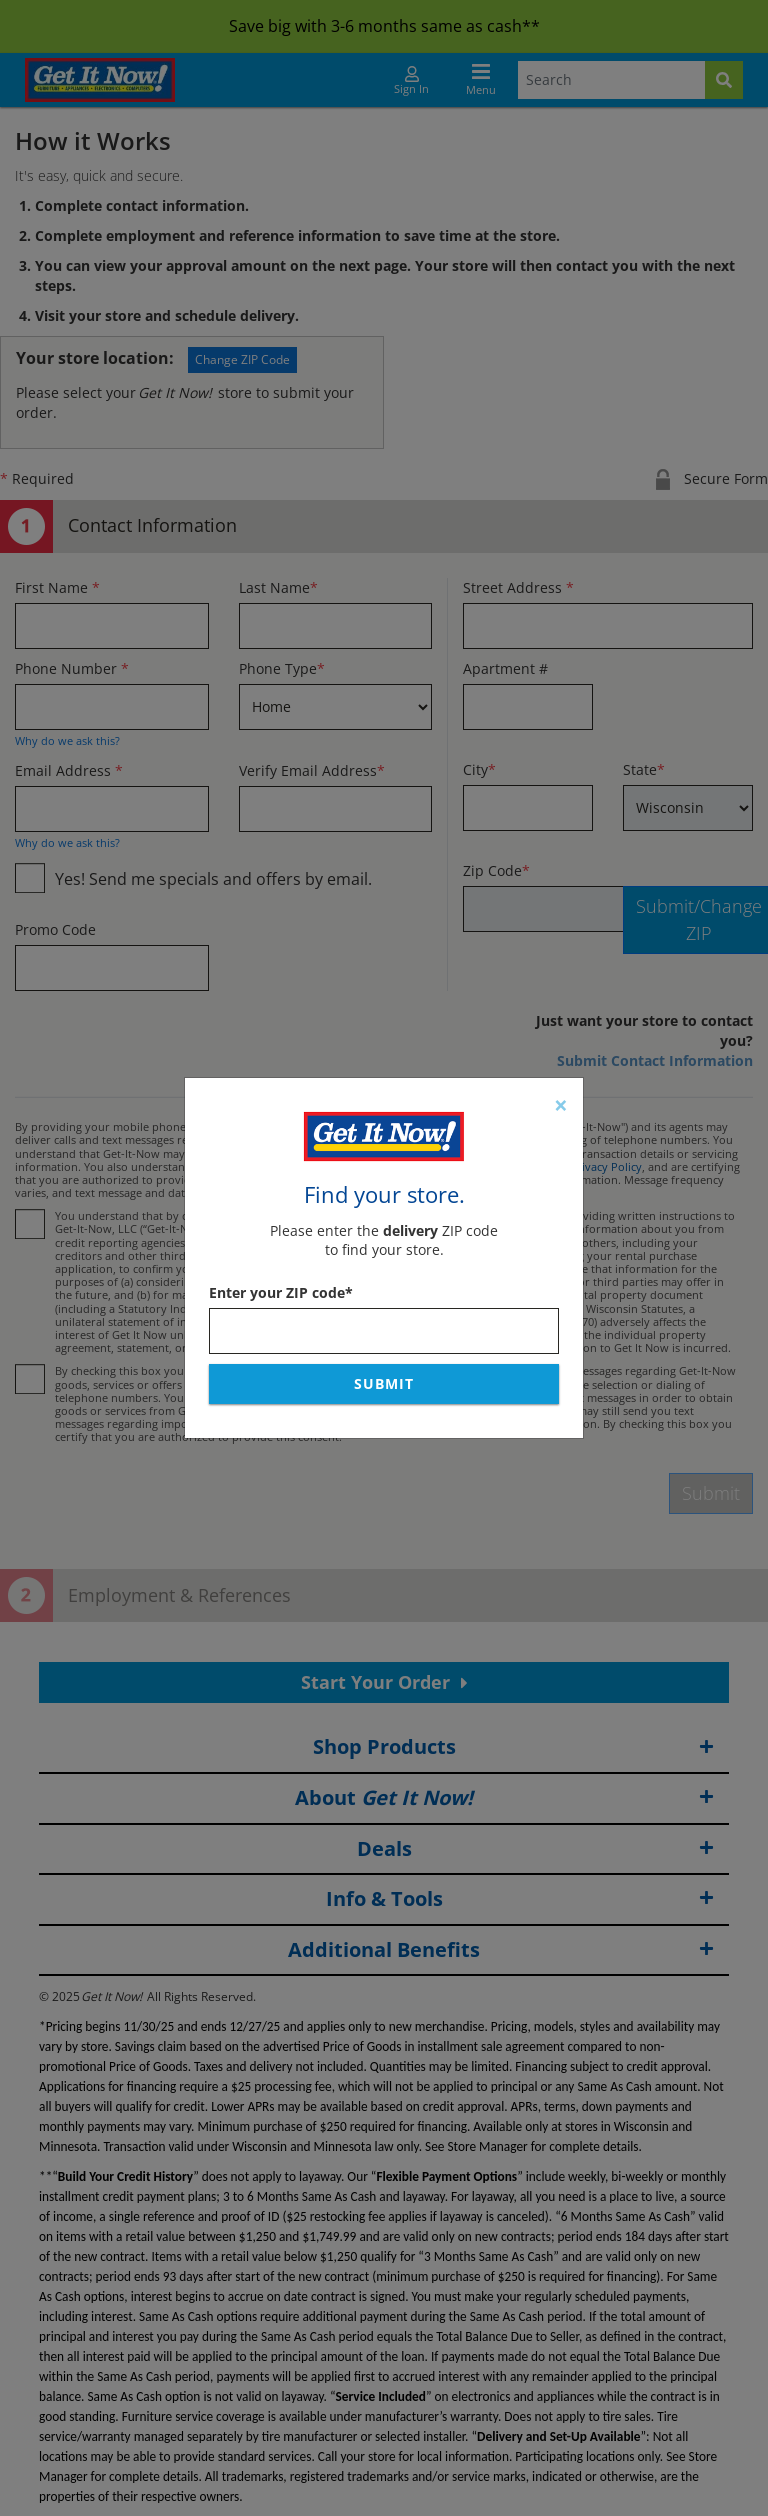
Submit (384, 1383)
